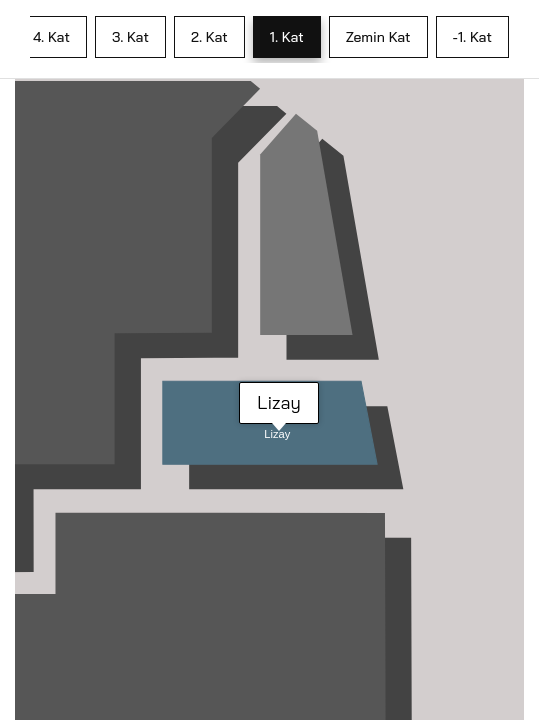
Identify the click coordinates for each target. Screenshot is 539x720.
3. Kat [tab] (130, 37)
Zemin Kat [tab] (378, 37)
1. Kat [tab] (287, 37)
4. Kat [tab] (51, 37)
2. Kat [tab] (209, 37)
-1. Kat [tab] (472, 37)
